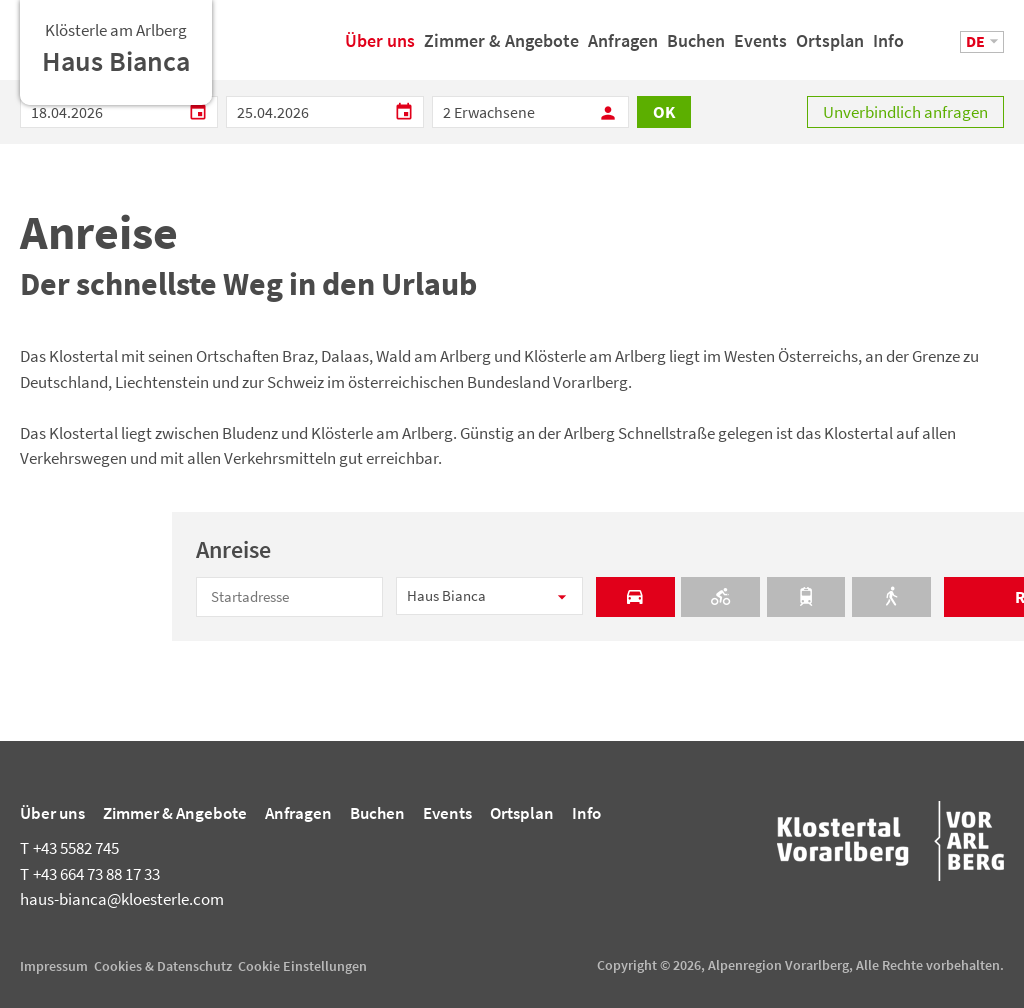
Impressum (54, 966)
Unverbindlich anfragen (905, 112)
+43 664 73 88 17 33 (90, 874)
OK (664, 112)
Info (888, 48)
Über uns (380, 48)
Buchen (696, 48)
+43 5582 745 (69, 848)
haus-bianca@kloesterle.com (122, 899)
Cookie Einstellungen (302, 966)
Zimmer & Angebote (501, 48)
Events (760, 48)
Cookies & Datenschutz (163, 966)
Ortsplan (830, 48)
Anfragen (623, 48)
